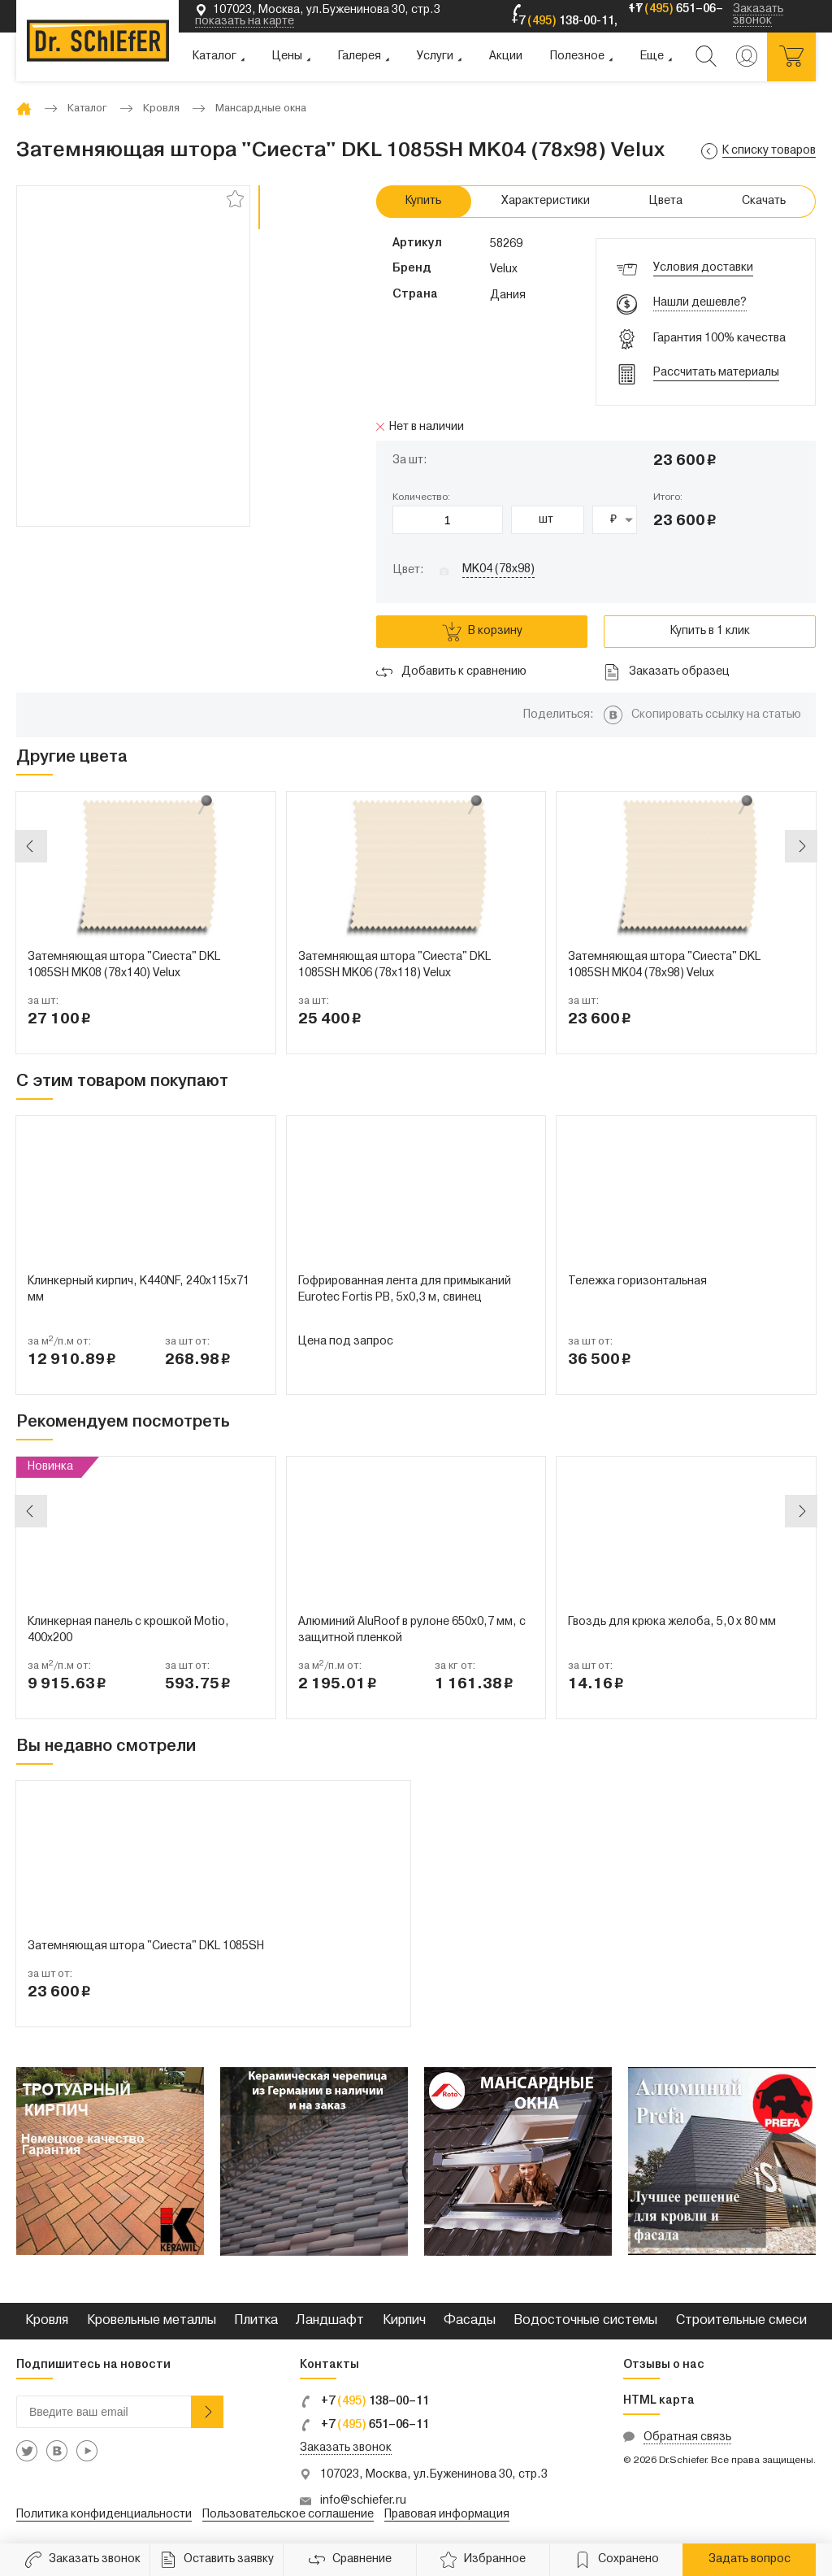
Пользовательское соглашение (288, 2514)
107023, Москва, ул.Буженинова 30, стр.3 (434, 2475)
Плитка (256, 2320)
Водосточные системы (585, 2320)
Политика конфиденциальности (104, 2514)
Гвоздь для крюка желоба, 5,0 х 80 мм (672, 1622)
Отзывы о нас (663, 2365)
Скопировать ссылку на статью (716, 715)
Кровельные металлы (151, 2320)
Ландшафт (330, 2320)
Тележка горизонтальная (637, 1281)
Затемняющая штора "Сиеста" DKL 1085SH (146, 1946)
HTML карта (659, 2401)
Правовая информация (446, 2514)
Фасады (470, 2320)
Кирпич (404, 2320)
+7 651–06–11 (364, 2425)
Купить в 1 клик (710, 631)
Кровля (46, 2320)
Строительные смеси (741, 2320)
